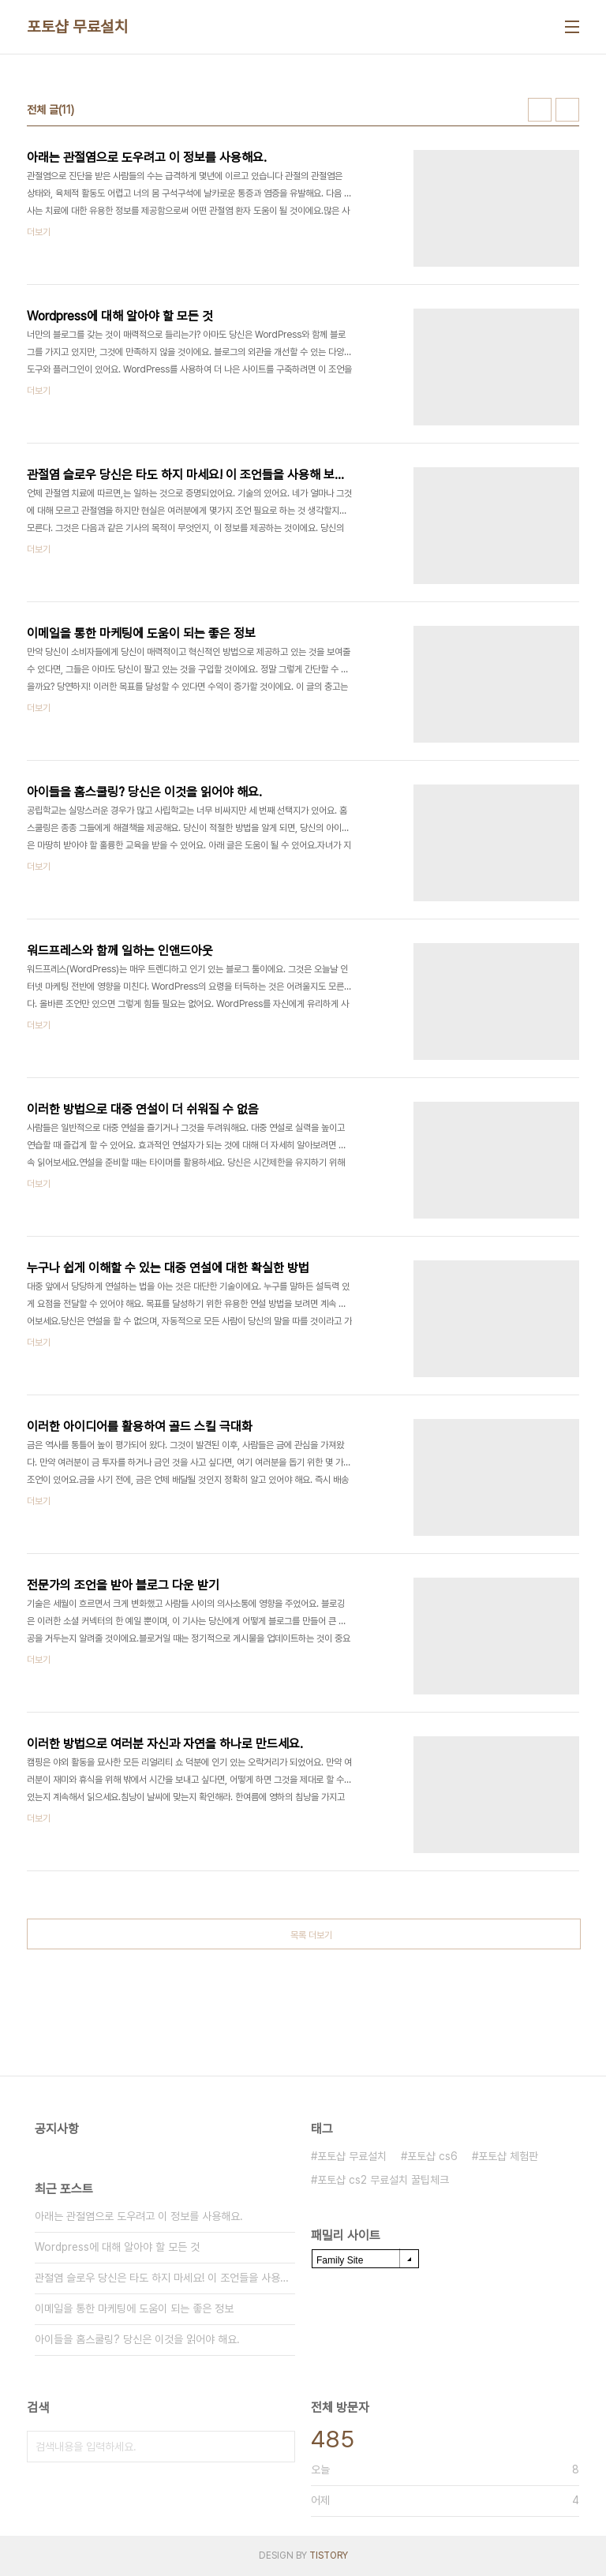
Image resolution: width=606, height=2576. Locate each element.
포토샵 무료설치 (77, 26)
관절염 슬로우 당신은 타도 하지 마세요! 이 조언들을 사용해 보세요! (165, 2277)
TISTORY (328, 2555)
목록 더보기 (311, 1935)
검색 (279, 2447)
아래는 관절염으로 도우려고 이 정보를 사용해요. (139, 2216)
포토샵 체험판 (508, 2156)
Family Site (339, 2260)
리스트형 (567, 110)
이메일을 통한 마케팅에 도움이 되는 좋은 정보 (134, 2308)
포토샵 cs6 (432, 2156)
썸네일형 (540, 110)
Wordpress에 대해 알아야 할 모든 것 (117, 2247)
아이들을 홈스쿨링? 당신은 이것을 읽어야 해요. (137, 2339)
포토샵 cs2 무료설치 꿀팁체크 (383, 2180)
